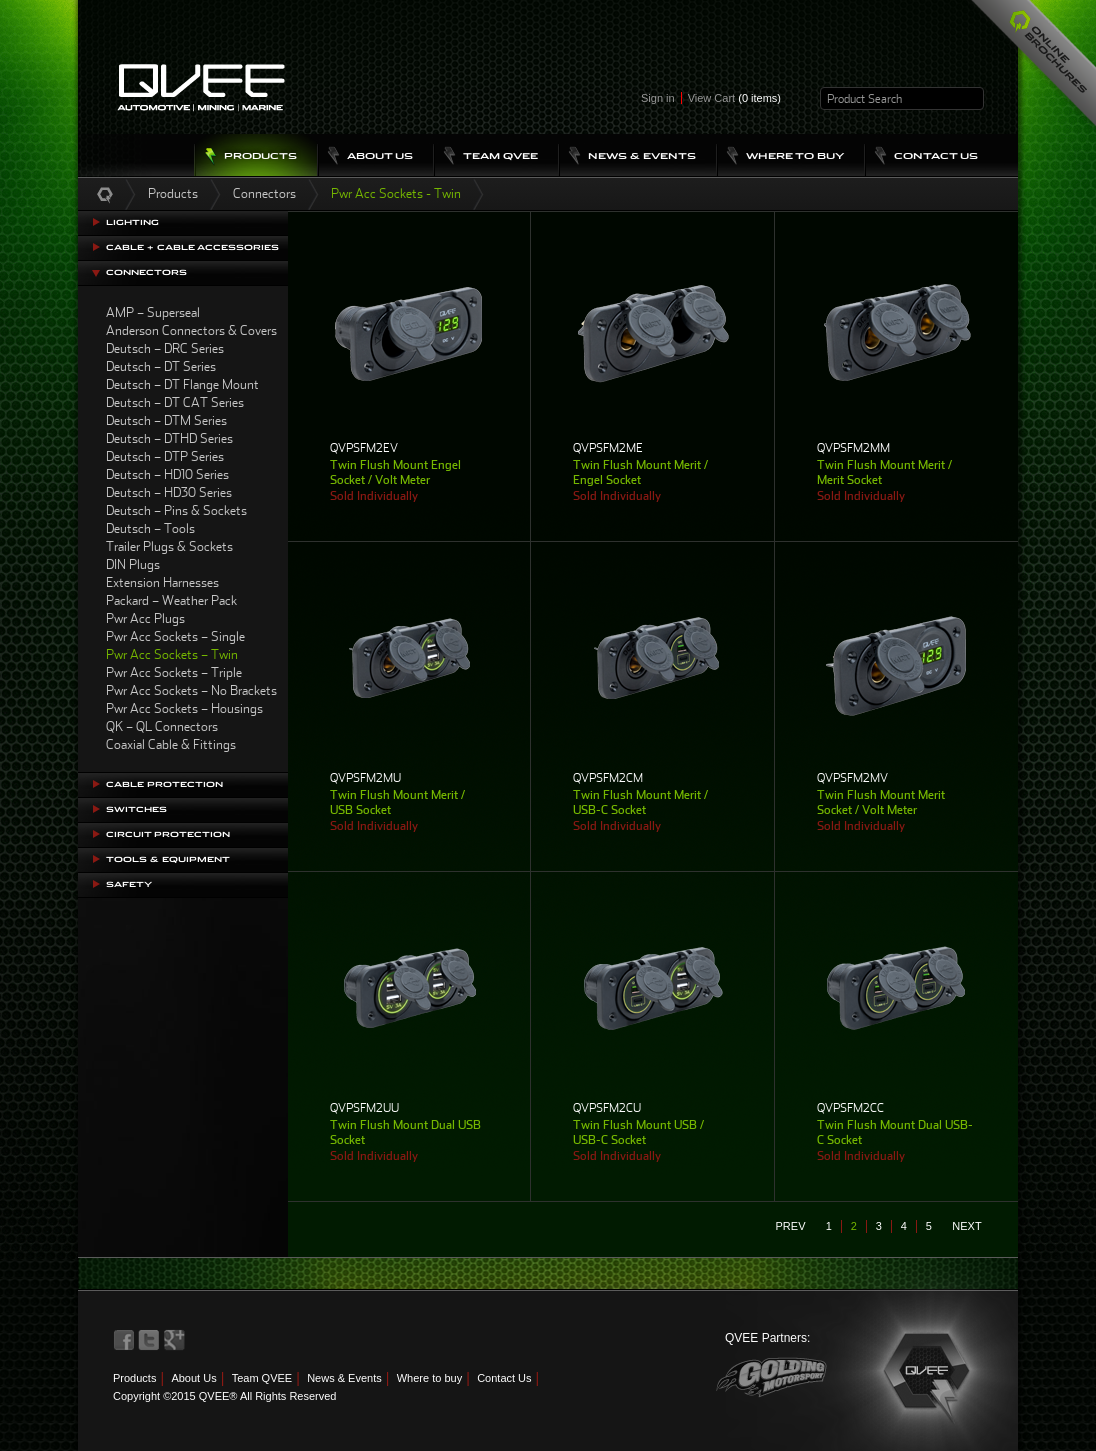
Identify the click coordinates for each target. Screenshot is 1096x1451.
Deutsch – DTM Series (166, 420)
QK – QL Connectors (162, 726)
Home (105, 194)
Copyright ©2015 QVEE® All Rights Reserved (224, 1396)
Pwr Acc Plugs (145, 618)
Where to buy (429, 1378)
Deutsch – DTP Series (165, 456)
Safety (129, 884)
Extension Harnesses (162, 582)
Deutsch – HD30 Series (169, 492)
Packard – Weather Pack (171, 600)
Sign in (658, 98)
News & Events (344, 1378)
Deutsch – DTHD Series (169, 438)
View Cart (734, 98)
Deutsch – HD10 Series (167, 474)
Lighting (132, 222)
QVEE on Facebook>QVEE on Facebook (124, 1340)
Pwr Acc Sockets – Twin (172, 654)
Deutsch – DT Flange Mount (182, 384)
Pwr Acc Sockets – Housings (184, 708)
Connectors (264, 193)
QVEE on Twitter (149, 1340)
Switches (136, 809)
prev (791, 1226)
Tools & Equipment (168, 859)
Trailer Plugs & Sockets (169, 546)
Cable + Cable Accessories (192, 247)
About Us (193, 1378)
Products (173, 193)
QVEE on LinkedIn (175, 1340)
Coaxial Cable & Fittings (171, 744)
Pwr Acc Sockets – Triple (174, 672)
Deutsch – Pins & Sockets (176, 510)
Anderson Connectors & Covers (191, 330)
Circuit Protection (168, 834)
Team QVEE (262, 1378)
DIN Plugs (133, 564)
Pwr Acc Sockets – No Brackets (191, 690)
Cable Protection (164, 784)
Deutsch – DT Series (161, 366)
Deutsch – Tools (150, 528)
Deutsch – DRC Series (165, 348)
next (966, 1226)
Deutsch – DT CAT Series (175, 402)
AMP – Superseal (153, 312)
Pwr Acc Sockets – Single (175, 636)
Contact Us (504, 1378)
